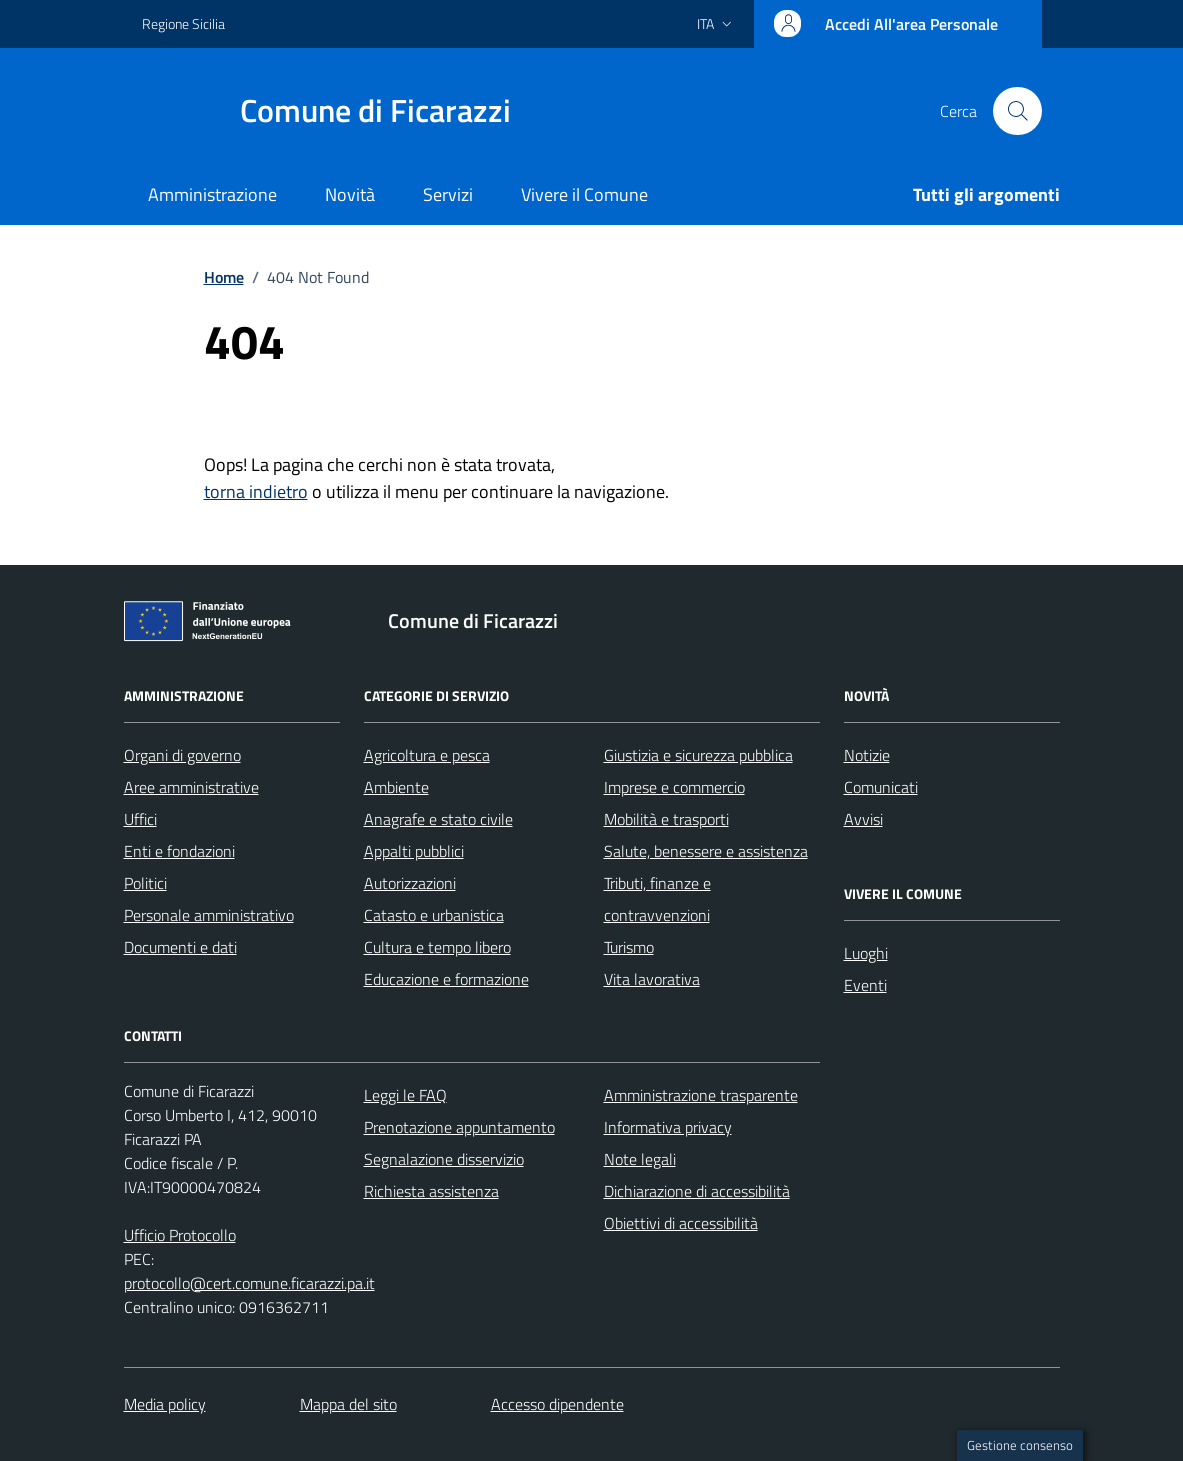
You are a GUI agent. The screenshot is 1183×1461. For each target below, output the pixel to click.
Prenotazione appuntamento (459, 1127)
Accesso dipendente (557, 1404)
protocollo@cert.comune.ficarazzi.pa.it (249, 1283)
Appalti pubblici (414, 851)
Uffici (140, 819)
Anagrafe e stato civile (438, 819)
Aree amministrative (191, 787)
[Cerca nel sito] (1017, 111)
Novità (350, 194)
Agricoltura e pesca (427, 755)
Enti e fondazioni (179, 851)
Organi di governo (182, 755)
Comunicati (881, 787)
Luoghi (866, 953)
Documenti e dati (180, 947)
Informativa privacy (668, 1127)
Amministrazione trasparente (701, 1095)
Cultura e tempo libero (437, 947)
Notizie (867, 755)
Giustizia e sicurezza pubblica (698, 755)
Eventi (865, 985)
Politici (145, 883)
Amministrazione (212, 194)
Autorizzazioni (410, 883)
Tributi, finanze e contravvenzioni (657, 899)
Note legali (640, 1159)
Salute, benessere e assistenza (706, 851)
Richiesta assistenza (431, 1191)
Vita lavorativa (652, 979)
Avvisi (863, 819)
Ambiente (396, 787)
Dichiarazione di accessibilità (697, 1191)
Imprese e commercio (674, 787)
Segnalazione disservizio (444, 1159)
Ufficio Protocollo (180, 1235)
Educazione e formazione (446, 979)
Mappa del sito (348, 1404)
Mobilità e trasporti (666, 819)
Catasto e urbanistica (434, 915)
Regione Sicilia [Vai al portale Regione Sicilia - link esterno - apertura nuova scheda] (183, 23)
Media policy (165, 1404)
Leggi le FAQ (405, 1095)
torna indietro (256, 491)
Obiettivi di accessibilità (681, 1223)
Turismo (629, 947)
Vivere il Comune (584, 194)
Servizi (448, 194)
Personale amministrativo (209, 915)
